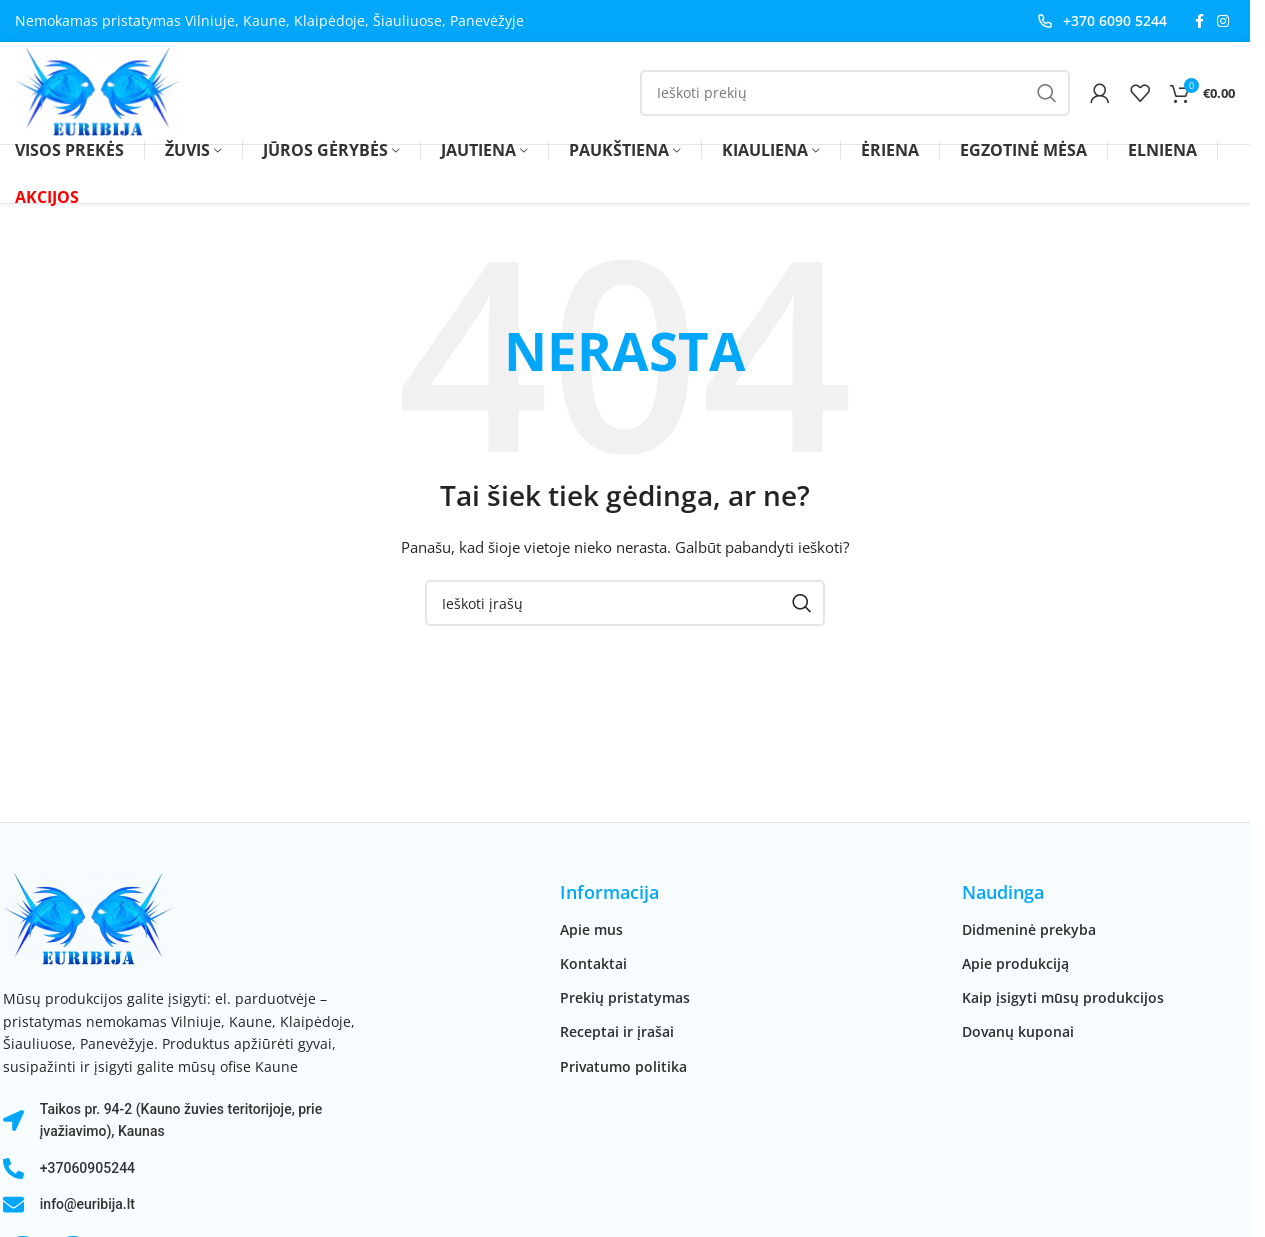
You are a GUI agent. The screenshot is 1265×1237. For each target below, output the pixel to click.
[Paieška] (855, 94)
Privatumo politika (623, 1068)
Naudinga (1003, 895)
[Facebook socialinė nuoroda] (1199, 21)
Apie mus (591, 931)
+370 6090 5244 (1115, 20)
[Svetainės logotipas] (99, 92)
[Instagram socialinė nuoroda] (1223, 21)
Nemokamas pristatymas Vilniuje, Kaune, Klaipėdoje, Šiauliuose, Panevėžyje (269, 20)
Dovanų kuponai (1018, 1033)
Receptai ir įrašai (617, 1033)
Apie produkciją (1015, 965)
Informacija (609, 895)
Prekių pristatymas (625, 999)
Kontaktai (593, 965)
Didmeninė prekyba (1029, 931)
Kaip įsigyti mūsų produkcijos (1063, 999)
